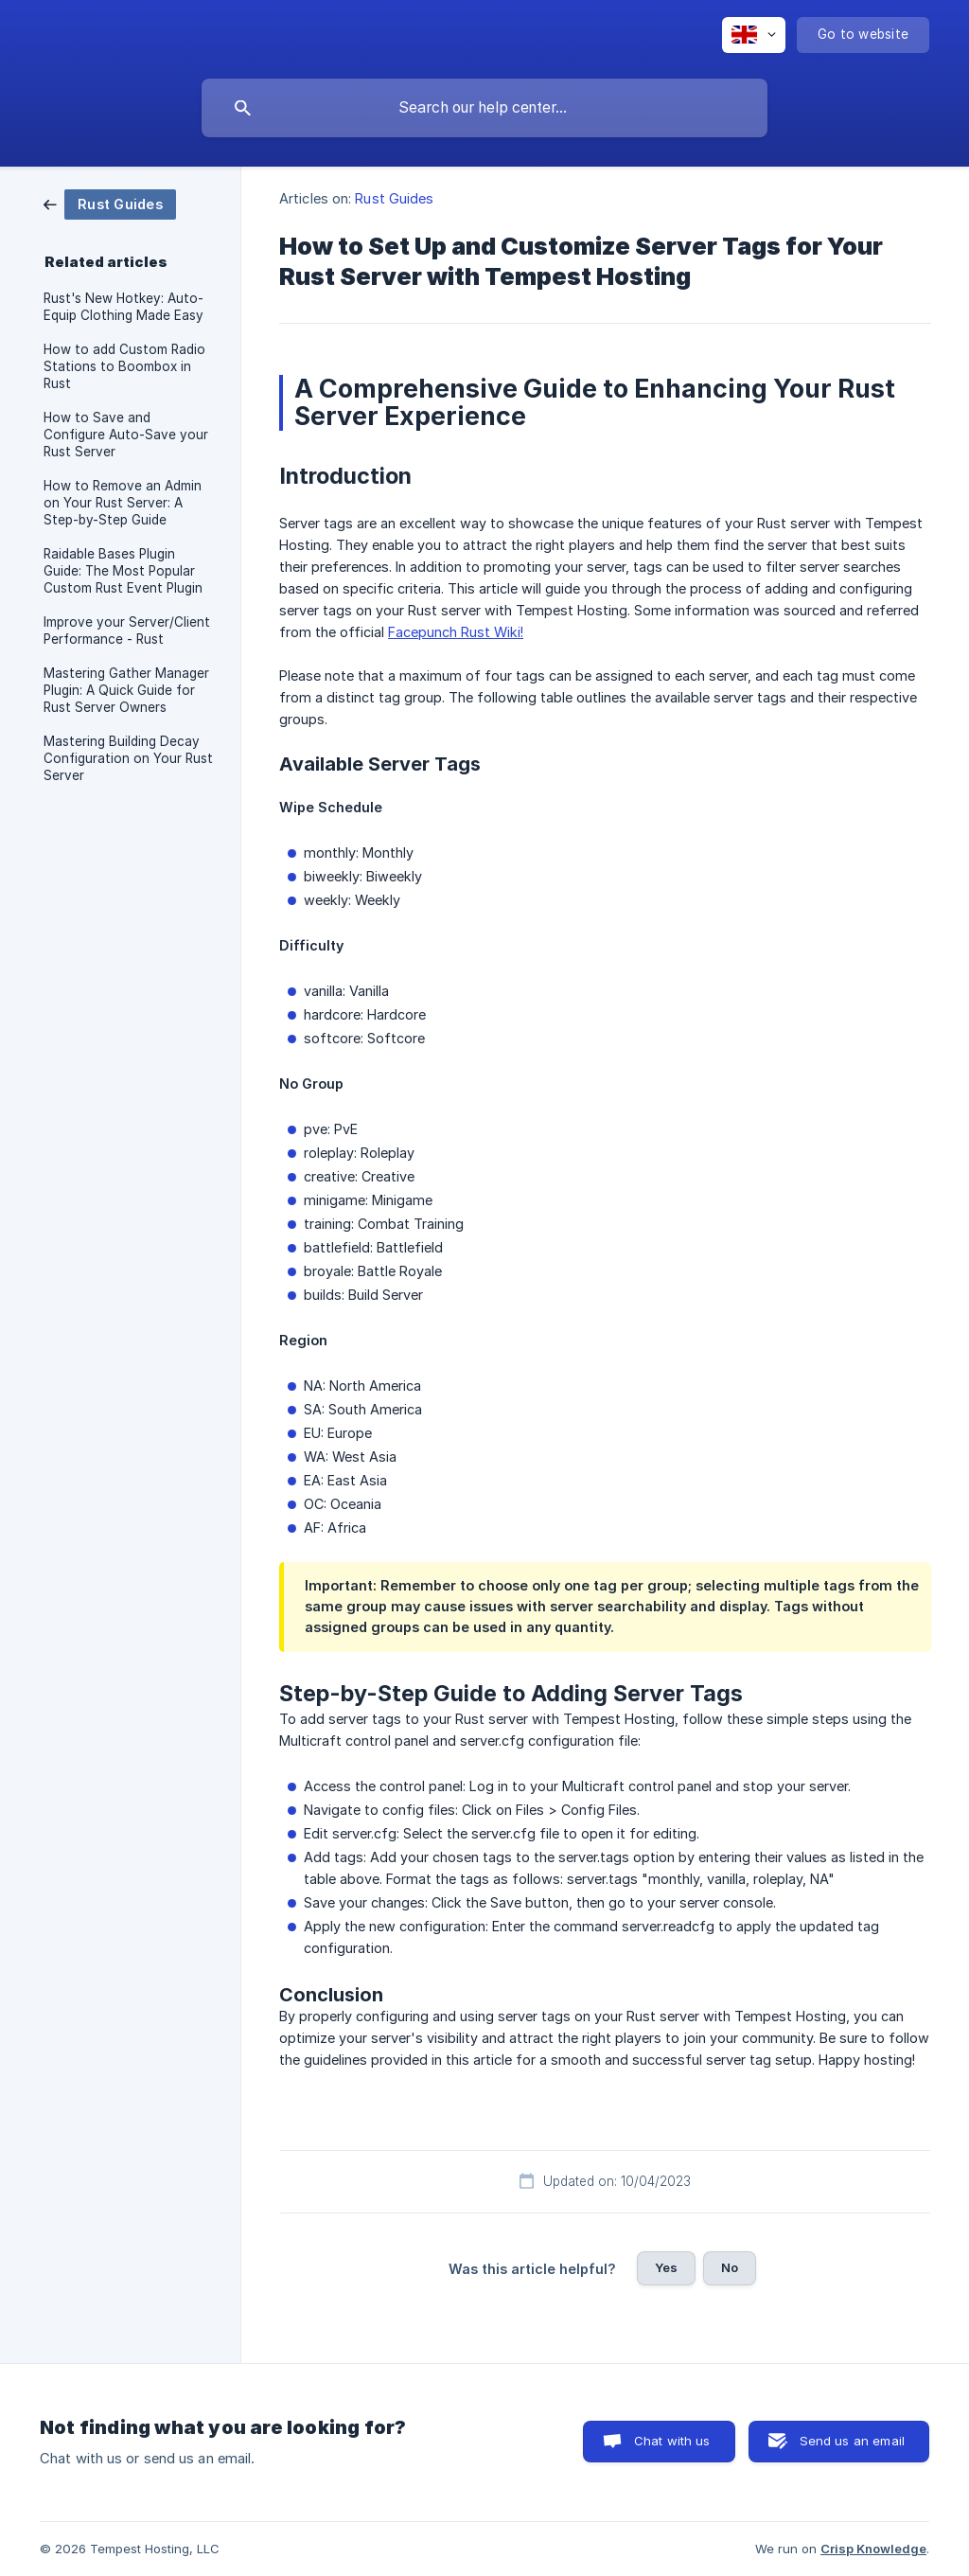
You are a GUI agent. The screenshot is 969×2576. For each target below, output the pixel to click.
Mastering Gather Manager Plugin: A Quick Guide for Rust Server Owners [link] (126, 690)
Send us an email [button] (852, 2440)
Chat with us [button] (672, 2440)
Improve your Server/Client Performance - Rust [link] (127, 630)
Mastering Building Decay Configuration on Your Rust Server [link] (128, 758)
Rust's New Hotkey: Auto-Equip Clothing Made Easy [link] (123, 307)
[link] (110, 203)
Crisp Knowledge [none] (873, 2548)
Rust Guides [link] (394, 198)
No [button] (729, 2267)
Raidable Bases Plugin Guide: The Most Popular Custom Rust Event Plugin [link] (123, 570)
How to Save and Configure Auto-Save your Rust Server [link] (126, 434)
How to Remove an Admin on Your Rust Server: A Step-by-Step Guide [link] (123, 502)
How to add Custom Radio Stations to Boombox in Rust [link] (124, 366)
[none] (753, 35)
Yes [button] (666, 2267)
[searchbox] (484, 108)
